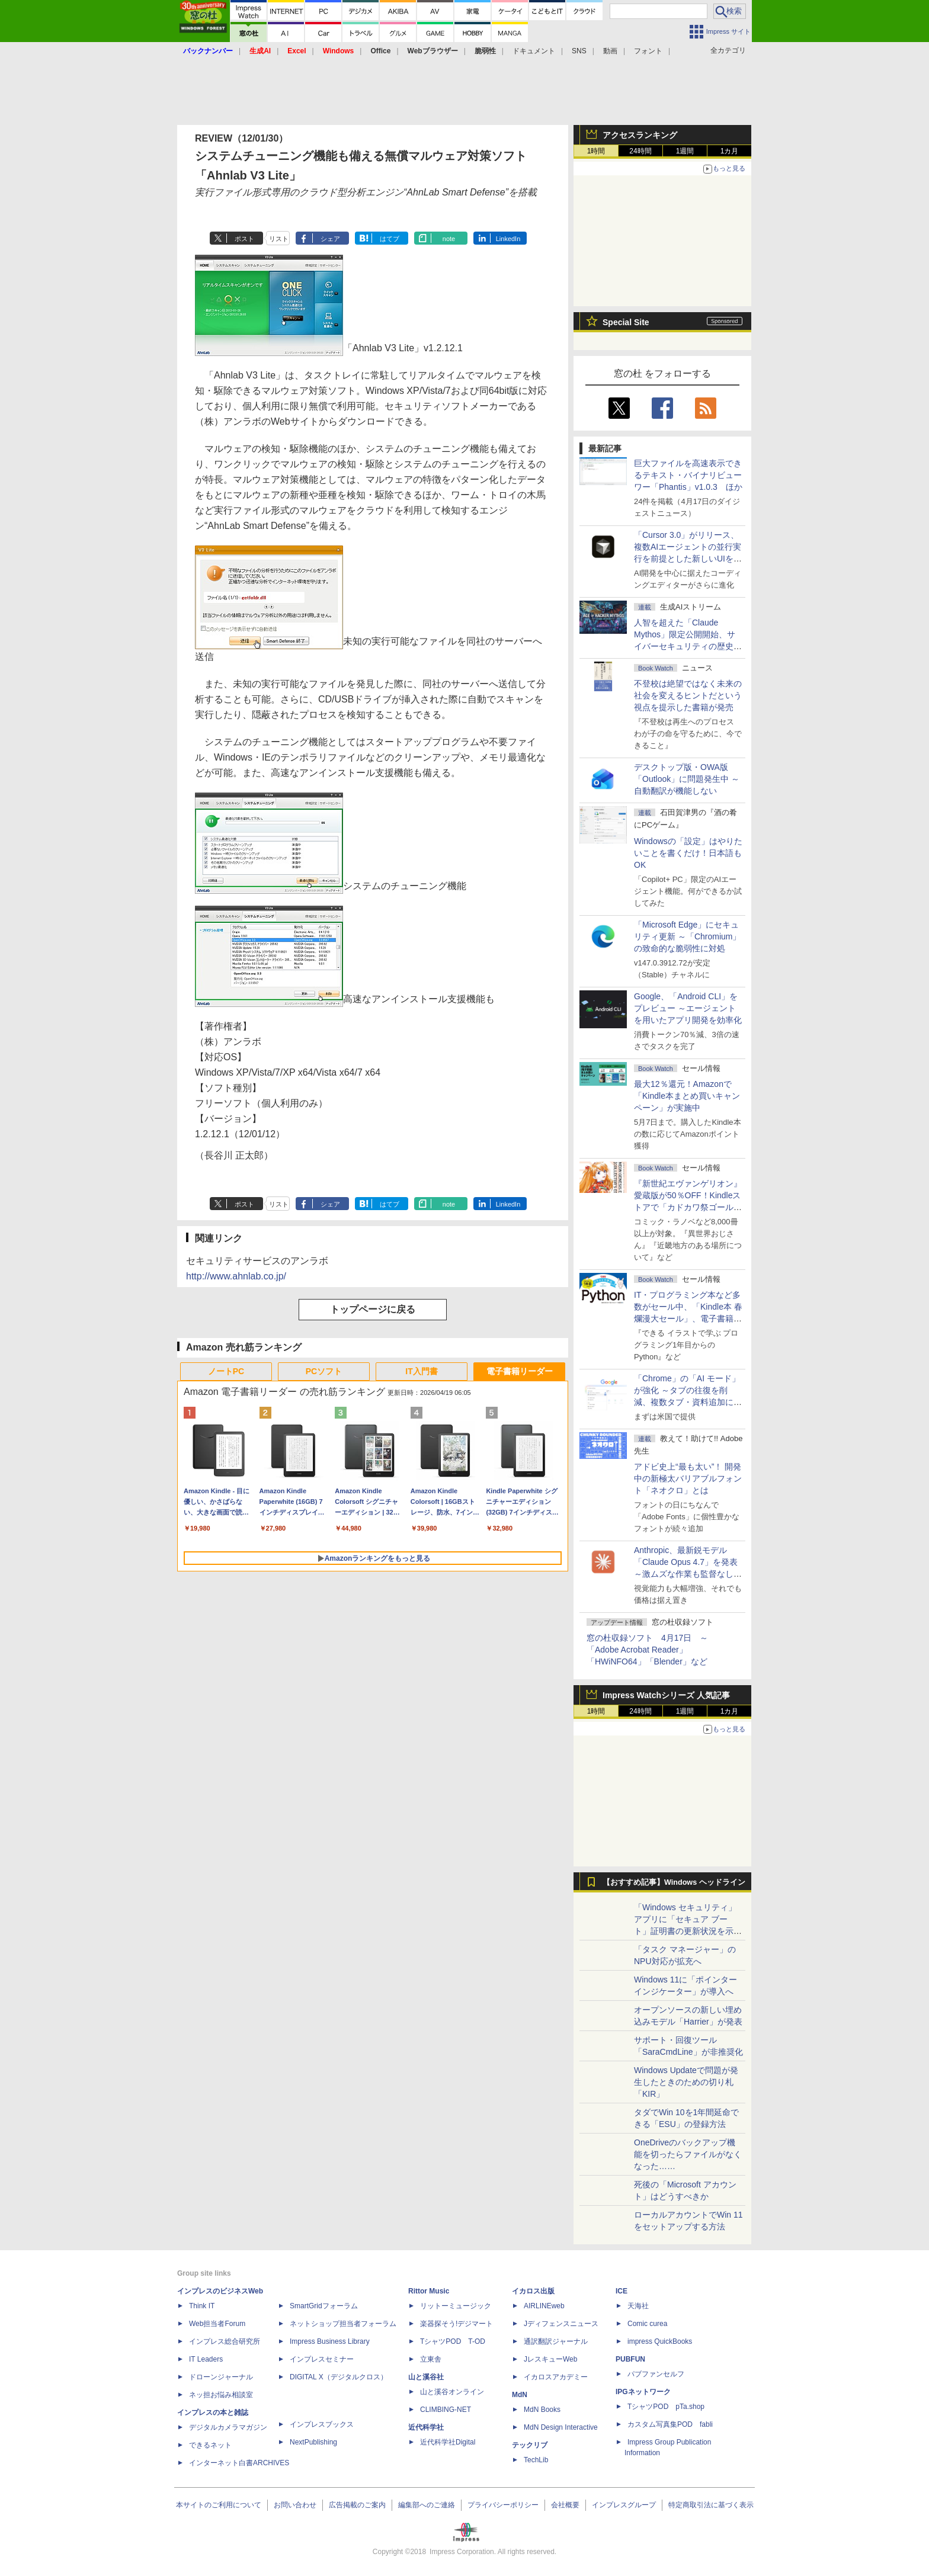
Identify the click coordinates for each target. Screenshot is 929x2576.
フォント (648, 51)
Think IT (201, 2306)
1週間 (685, 151)
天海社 (638, 2306)
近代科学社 (426, 2427)
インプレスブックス (322, 2424)
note (449, 238)
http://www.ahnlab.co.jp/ (236, 1276)
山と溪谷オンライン (452, 2392)
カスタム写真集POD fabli (670, 2424)
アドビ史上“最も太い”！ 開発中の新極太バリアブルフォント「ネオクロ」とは (688, 1478)
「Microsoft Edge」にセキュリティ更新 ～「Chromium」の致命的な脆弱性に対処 (687, 936)
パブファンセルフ (655, 2374)
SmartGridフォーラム (324, 2306)
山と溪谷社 (426, 2377)
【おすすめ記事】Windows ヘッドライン (674, 1882)
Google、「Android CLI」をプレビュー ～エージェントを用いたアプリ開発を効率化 (688, 1008)
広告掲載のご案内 (357, 2505)
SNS (579, 51)
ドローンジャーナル (221, 2377)
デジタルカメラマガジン (228, 2427)
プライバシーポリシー (503, 2505)
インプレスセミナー (322, 2359)
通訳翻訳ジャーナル (556, 2341)
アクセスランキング (640, 135)
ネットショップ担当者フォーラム (343, 2324)
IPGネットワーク (643, 2392)
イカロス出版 (533, 2291)
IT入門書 (421, 1371)
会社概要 (565, 2505)
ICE (621, 2291)
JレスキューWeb (550, 2359)
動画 (610, 51)
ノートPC (226, 1371)
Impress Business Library (330, 2341)
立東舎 (430, 2359)
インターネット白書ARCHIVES (239, 2463)
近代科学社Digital (447, 2442)
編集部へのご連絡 (426, 2505)
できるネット (210, 2445)
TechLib (536, 2460)
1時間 (596, 151)
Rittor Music (428, 2291)
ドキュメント (533, 51)
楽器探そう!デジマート (456, 2324)
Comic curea (647, 2324)
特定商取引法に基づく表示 (711, 2505)
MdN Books (542, 2409)
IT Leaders (206, 2359)
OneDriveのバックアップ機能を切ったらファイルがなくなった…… (688, 2154)
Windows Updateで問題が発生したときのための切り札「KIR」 (686, 2082)
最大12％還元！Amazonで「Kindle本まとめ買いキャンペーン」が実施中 (687, 1095)
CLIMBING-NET (445, 2409)
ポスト (244, 238)
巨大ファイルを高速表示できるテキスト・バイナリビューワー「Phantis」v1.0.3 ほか (688, 475)
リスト (279, 238)
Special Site (626, 322)
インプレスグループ (624, 2505)
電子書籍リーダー (519, 1371)
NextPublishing (313, 2442)
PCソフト (324, 1371)
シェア (330, 238)
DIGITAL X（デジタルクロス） (338, 2377)
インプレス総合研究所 (224, 2341)
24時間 (640, 151)
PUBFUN (630, 2359)
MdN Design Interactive (561, 2427)
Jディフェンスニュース (561, 2324)
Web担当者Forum (217, 2324)
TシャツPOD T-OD (452, 2341)
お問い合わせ (295, 2505)
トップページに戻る (372, 1309)
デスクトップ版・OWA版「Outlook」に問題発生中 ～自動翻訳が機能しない (686, 778)
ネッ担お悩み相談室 (221, 2395)
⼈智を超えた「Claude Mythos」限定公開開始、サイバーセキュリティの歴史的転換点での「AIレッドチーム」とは (688, 646)
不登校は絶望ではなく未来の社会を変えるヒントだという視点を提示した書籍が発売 (688, 695)
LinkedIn (508, 238)
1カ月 (729, 151)
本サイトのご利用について (218, 2505)
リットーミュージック (455, 2306)
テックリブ (529, 2445)
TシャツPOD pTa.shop (665, 2406)
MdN (519, 2395)
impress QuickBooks (659, 2341)
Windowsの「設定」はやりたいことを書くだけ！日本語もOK (688, 853)
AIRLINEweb (544, 2306)
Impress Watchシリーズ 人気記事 (666, 1695)
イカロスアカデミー (556, 2377)
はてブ (389, 238)
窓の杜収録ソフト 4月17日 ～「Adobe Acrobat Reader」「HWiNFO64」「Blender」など (647, 1649)
